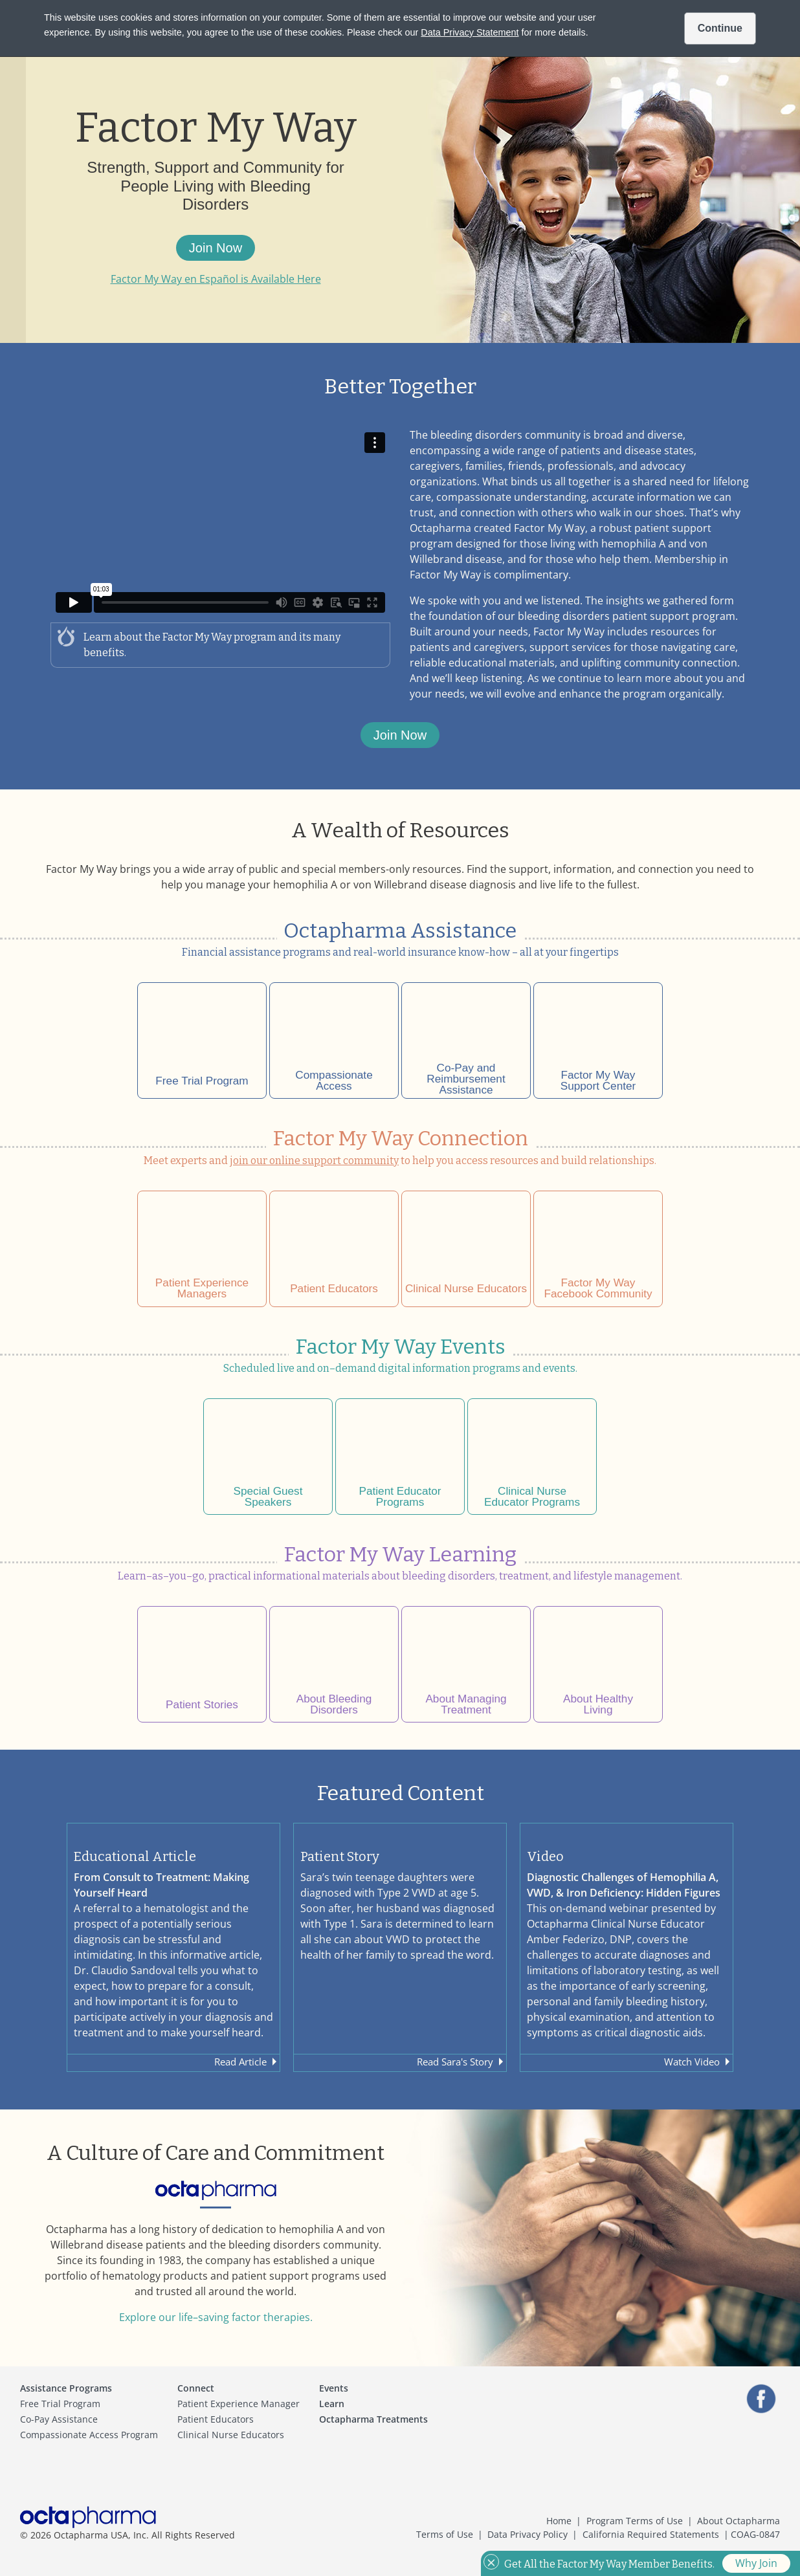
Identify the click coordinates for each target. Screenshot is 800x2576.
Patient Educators (215, 2419)
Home (559, 2521)
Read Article (240, 2061)
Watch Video (692, 2061)
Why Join (756, 2563)
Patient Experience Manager (238, 2403)
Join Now (215, 248)
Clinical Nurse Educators (230, 2434)
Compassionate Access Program (89, 2434)
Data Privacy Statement (469, 32)
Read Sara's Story (455, 2061)
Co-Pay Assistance (59, 2419)
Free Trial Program (60, 2403)
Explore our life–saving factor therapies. (216, 2317)
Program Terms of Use (634, 2521)
